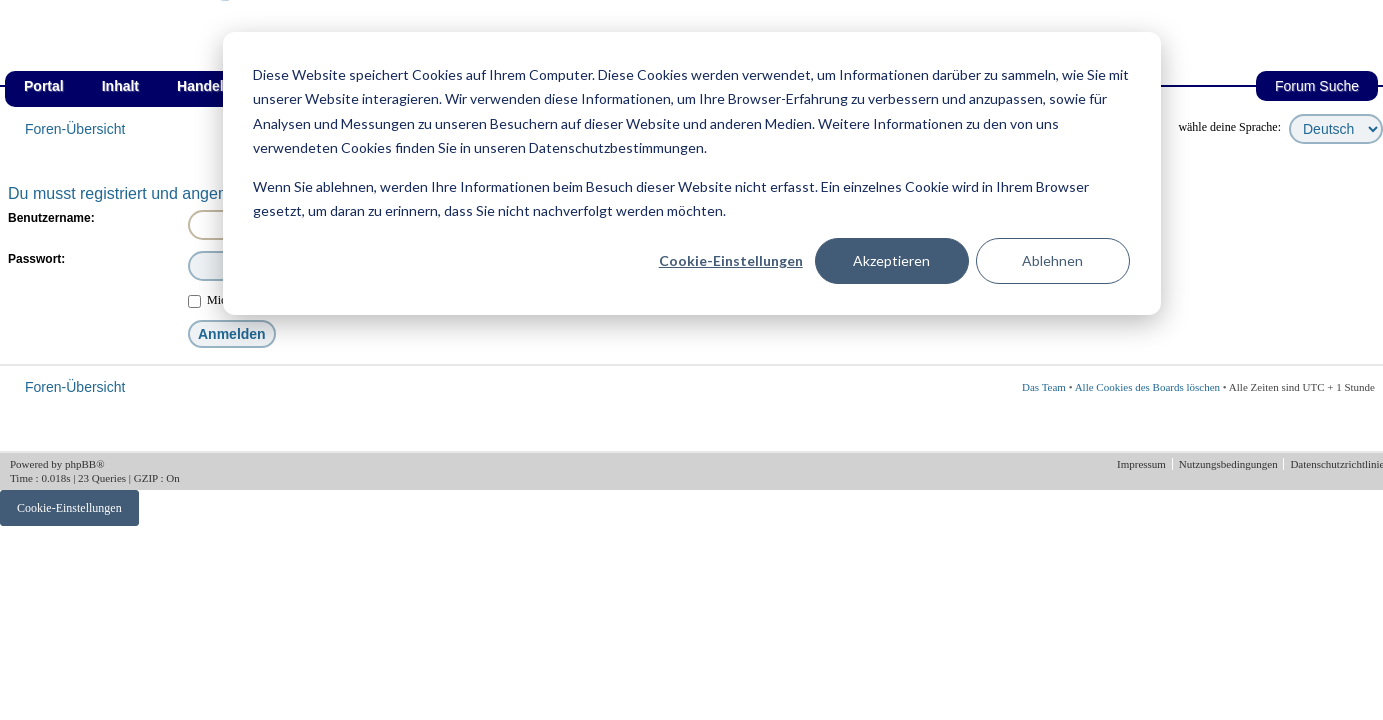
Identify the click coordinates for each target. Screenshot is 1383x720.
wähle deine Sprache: (1229, 127)
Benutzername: (51, 218)
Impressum (1143, 464)
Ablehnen (1052, 260)
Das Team (1044, 387)
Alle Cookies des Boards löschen (1147, 387)
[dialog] (692, 173)
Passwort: (36, 259)
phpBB (80, 464)
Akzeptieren (891, 260)
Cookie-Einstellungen (731, 260)
